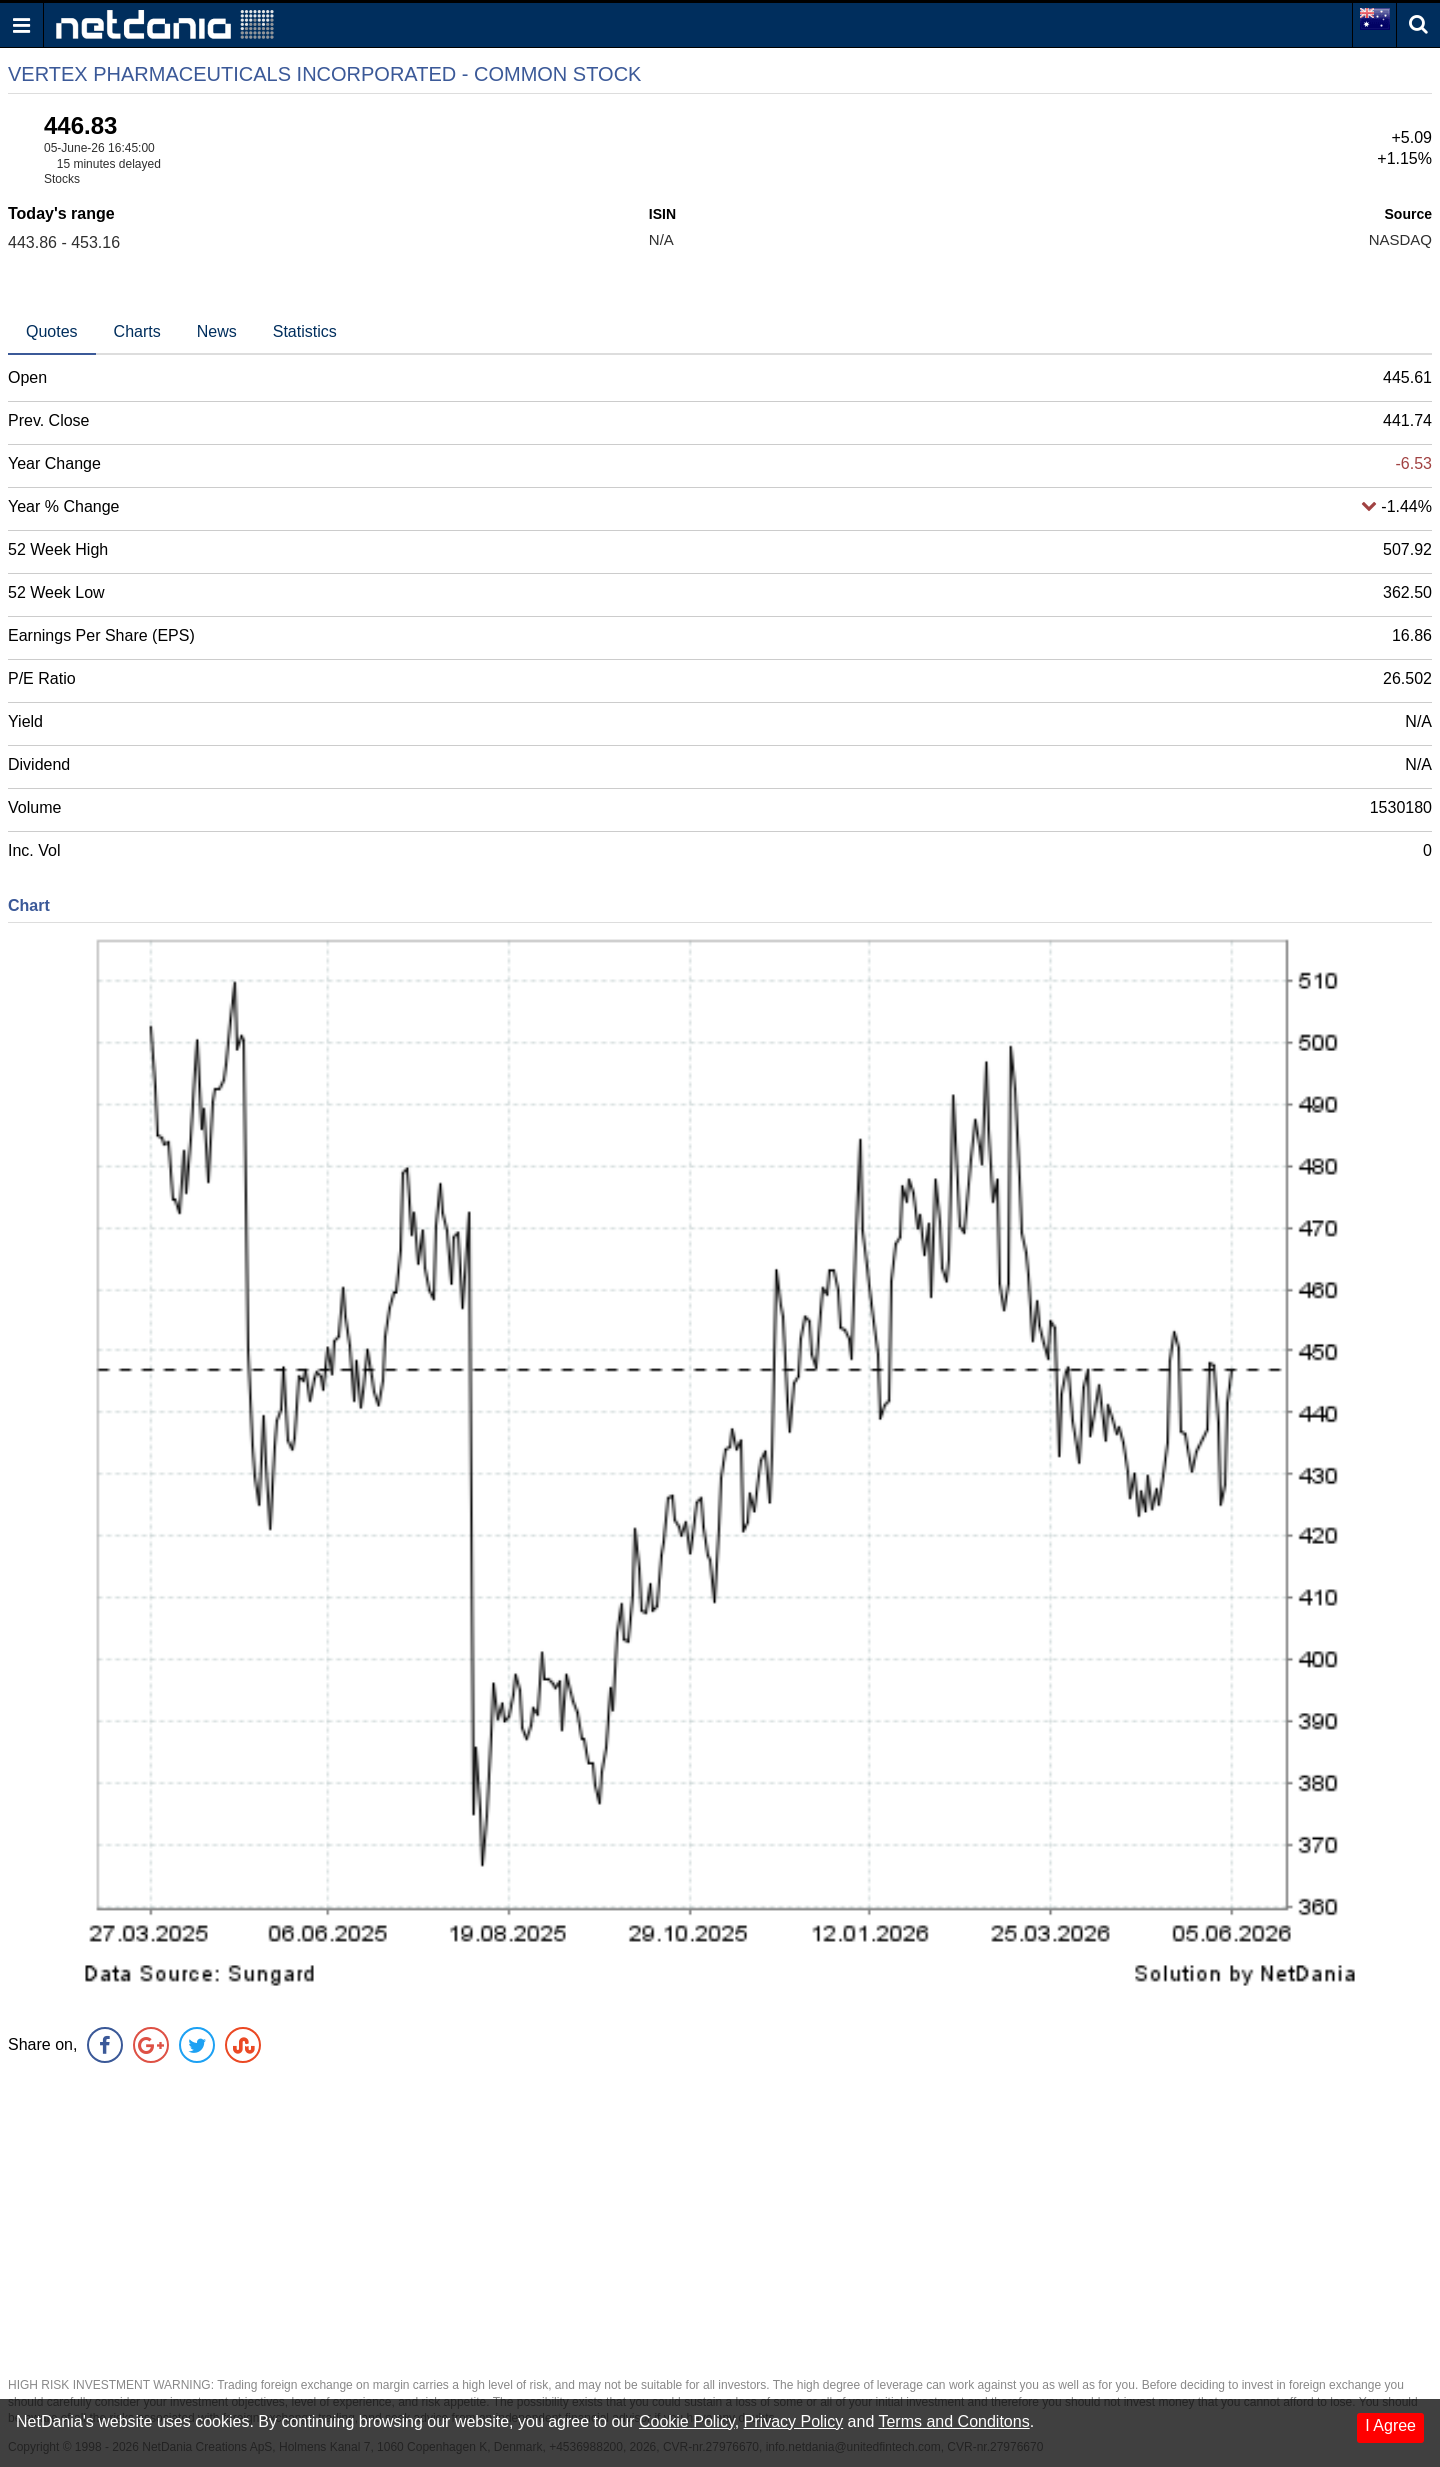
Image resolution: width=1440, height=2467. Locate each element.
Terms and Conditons (953, 2421)
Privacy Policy (794, 2421)
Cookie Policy (687, 2421)
